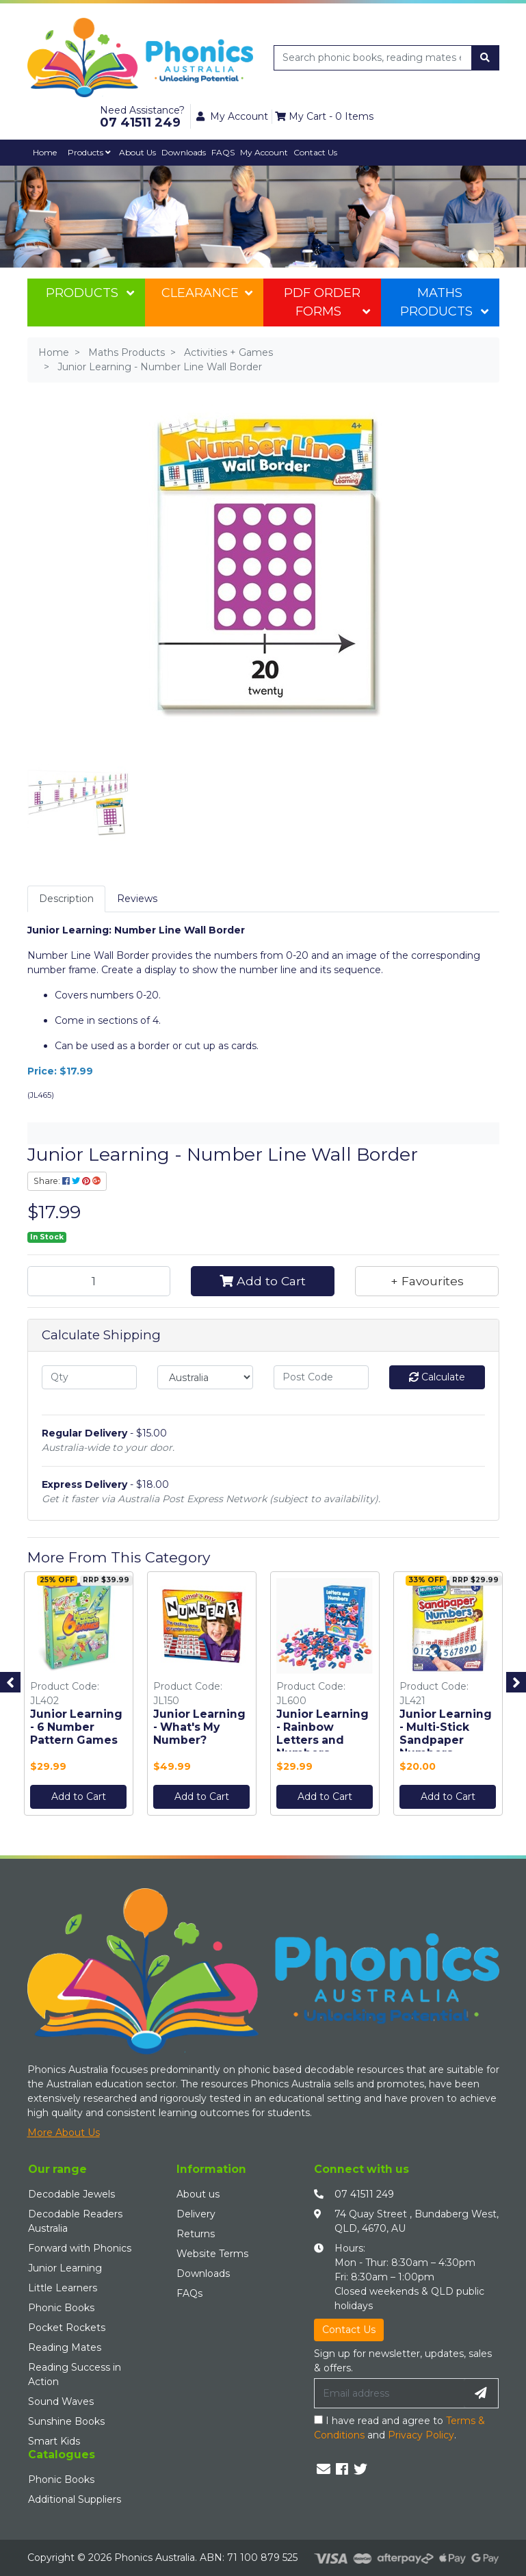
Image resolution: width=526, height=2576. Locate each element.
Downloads (183, 152)
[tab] (66, 899)
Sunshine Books (66, 2421)
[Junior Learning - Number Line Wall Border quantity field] (99, 1281)
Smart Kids (54, 2441)
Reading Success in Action (74, 2374)
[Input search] (373, 58)
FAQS (223, 152)
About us (198, 2194)
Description (66, 898)
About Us (137, 152)
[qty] (89, 1377)
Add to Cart (263, 1281)
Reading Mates (64, 2347)
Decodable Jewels (71, 2194)
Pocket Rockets (66, 2327)
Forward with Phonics (79, 2248)
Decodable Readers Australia (75, 2221)
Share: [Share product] (67, 1181)
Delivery (195, 2214)
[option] (79, 1696)
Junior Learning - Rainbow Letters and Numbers (322, 1734)
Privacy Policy (421, 2435)
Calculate (437, 1377)
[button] (427, 1281)
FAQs (189, 2293)
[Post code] (321, 1377)
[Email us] (323, 2469)
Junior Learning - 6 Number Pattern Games (76, 1727)
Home (45, 152)
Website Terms (212, 2253)
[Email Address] (389, 2393)
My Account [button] (232, 116)
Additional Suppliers (74, 2499)
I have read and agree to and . (399, 2427)
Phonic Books (61, 2308)
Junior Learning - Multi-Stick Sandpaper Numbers (445, 1734)
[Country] (205, 1377)
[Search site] (485, 58)
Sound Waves (61, 2401)
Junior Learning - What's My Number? (199, 1727)
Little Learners (62, 2288)
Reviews (137, 898)
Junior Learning (65, 2268)
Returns (195, 2234)
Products (89, 152)
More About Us (63, 2132)
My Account (264, 152)
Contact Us (315, 152)
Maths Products (444, 302)
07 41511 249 (364, 2194)
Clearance (206, 292)
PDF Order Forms (327, 302)
